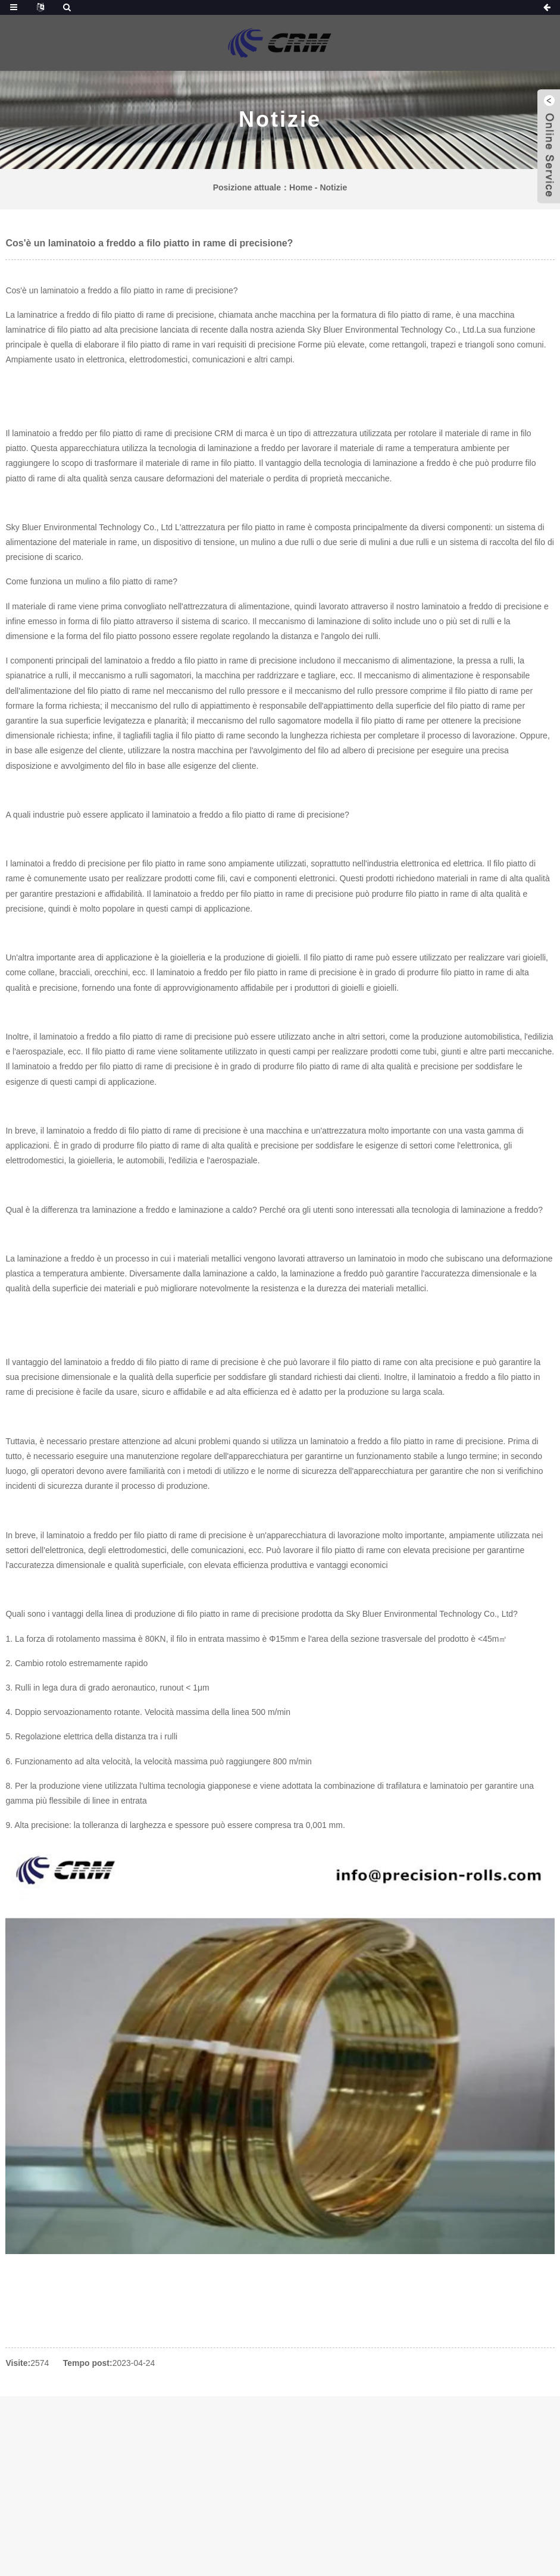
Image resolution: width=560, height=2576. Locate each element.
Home (300, 187)
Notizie (333, 187)
